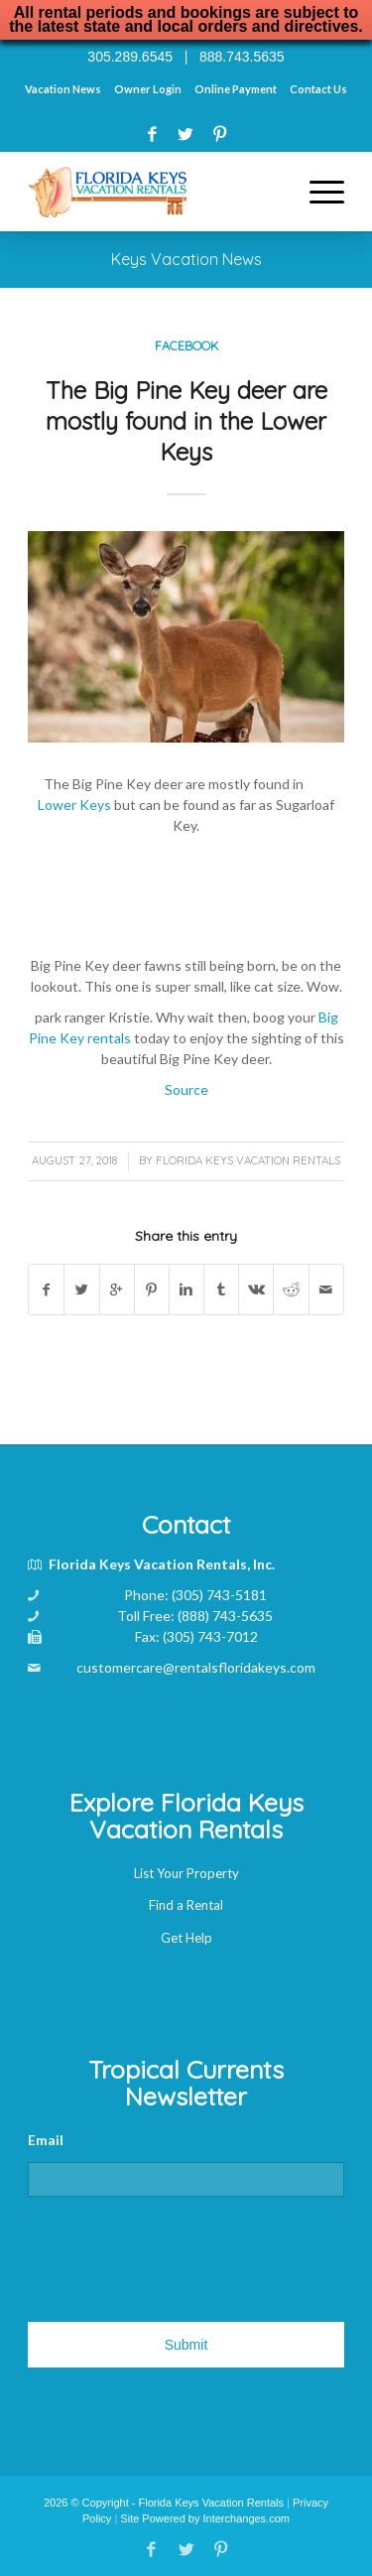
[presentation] (178, 2251)
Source (186, 1089)
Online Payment (235, 88)
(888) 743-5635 (225, 1615)
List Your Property (186, 1873)
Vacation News (63, 88)
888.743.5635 (242, 57)
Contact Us (318, 88)
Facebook (186, 345)
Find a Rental (186, 1905)
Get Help (186, 1938)
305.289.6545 (130, 57)
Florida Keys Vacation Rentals (248, 1160)
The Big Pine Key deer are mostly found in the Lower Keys (186, 421)
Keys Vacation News (186, 259)
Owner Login (148, 88)
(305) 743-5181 (219, 1594)
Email (45, 2139)
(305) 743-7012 (210, 1636)
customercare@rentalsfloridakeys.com (195, 1667)
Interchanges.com (246, 2518)
